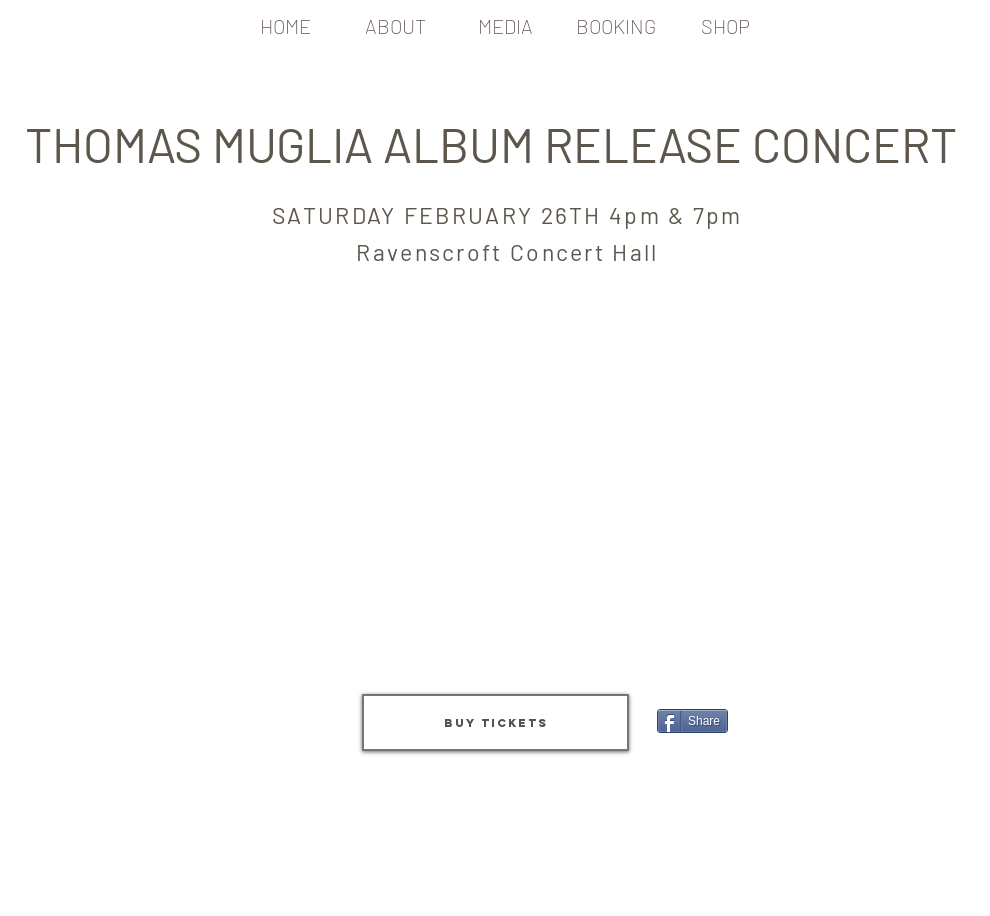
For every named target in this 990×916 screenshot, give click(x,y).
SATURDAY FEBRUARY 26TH (440, 215)
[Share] (692, 721)
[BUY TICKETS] (495, 722)
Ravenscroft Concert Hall (507, 252)
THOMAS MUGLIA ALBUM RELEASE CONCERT (496, 144)
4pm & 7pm (676, 215)
